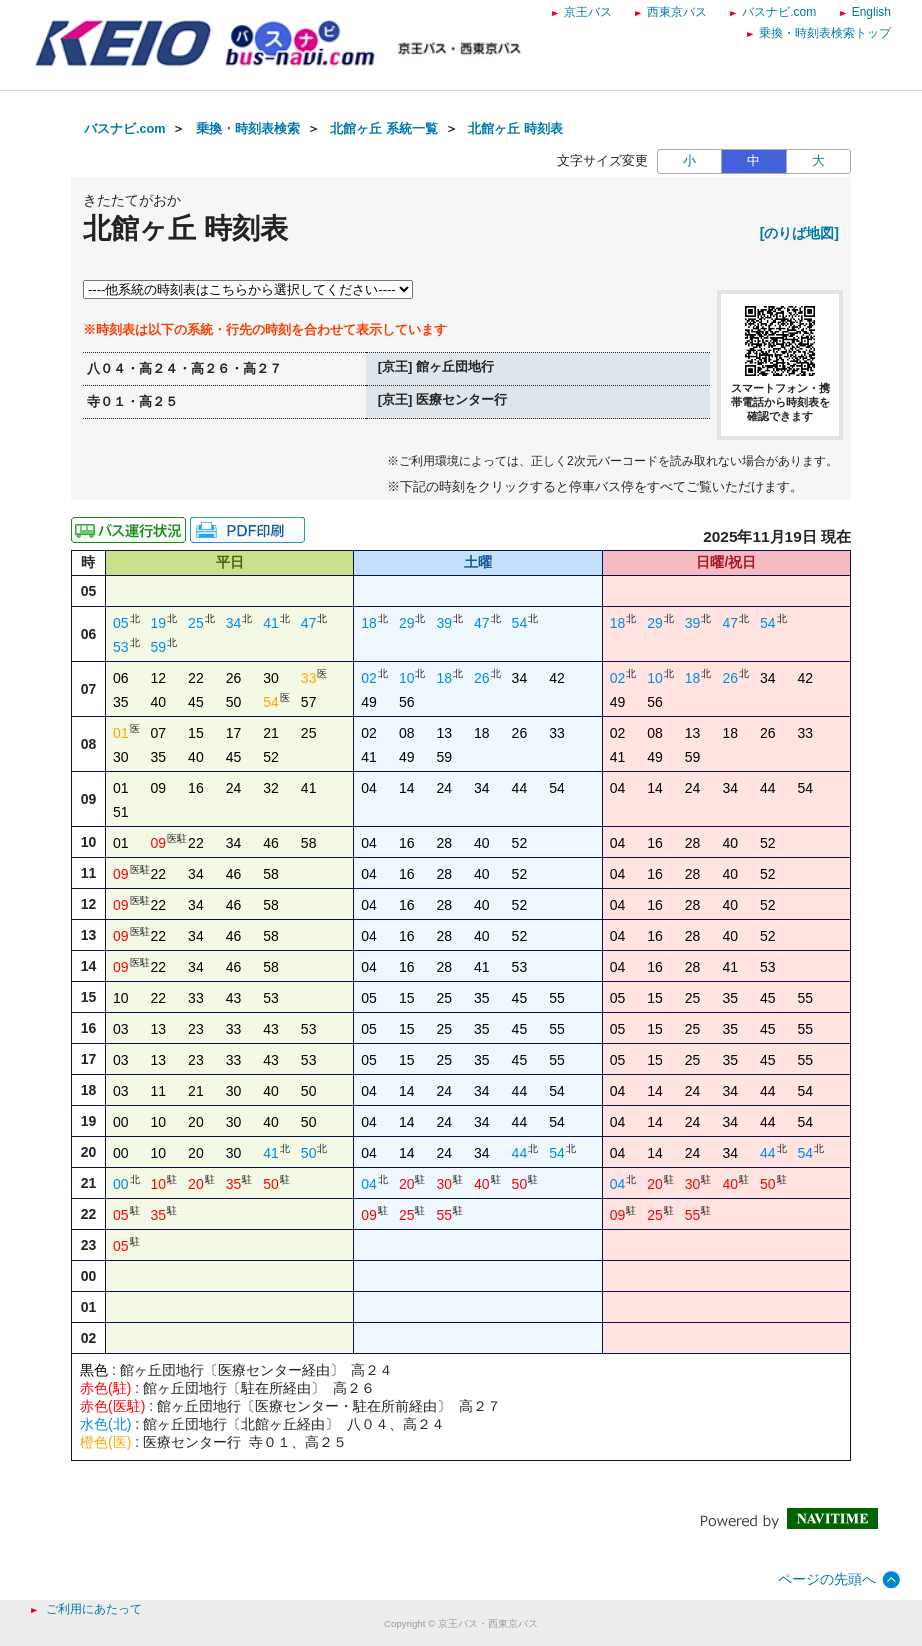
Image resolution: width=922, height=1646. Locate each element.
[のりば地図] (799, 233)
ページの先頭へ (827, 1579)
